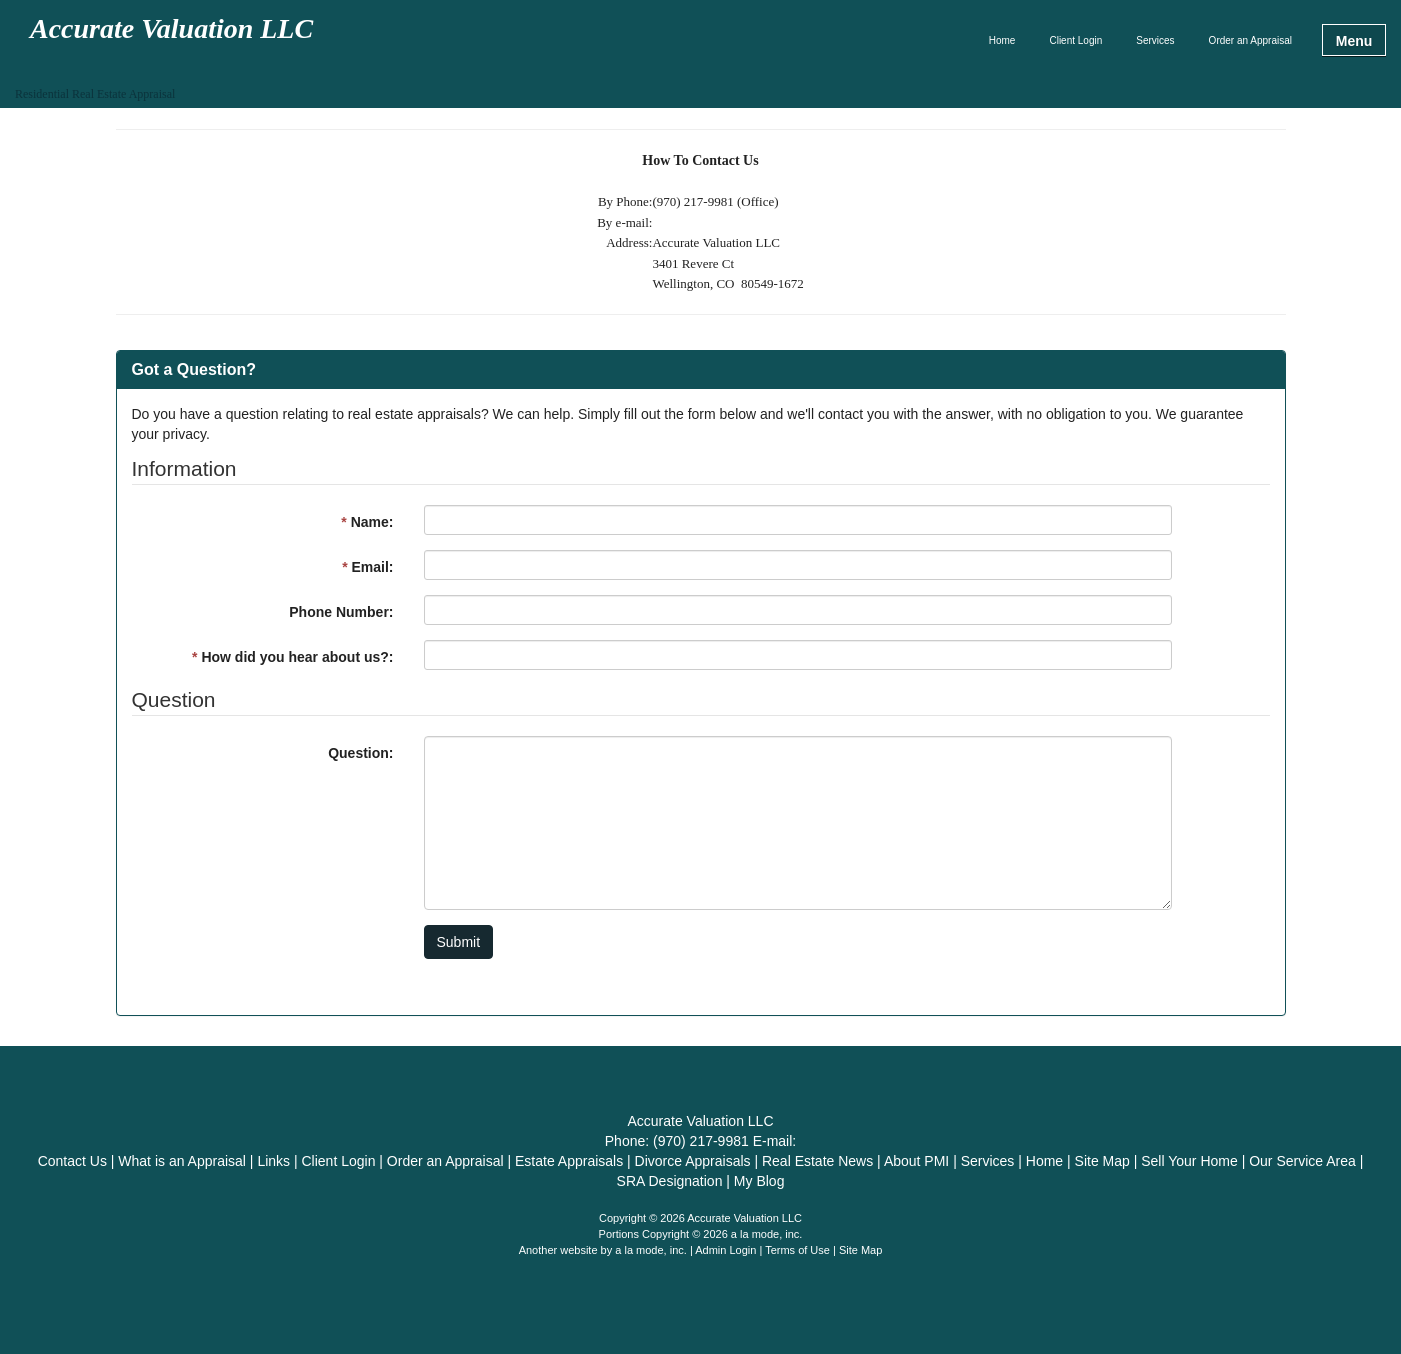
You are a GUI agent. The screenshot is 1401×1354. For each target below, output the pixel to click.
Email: (367, 567)
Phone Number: (341, 612)
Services (1155, 40)
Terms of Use (797, 1250)
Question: (360, 753)
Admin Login (725, 1250)
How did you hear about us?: (292, 657)
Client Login (1075, 40)
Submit (459, 942)
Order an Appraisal (1250, 40)
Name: (367, 522)
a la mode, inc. (651, 1250)
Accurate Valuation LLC (171, 29)
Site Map (860, 1250)
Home (1002, 40)
